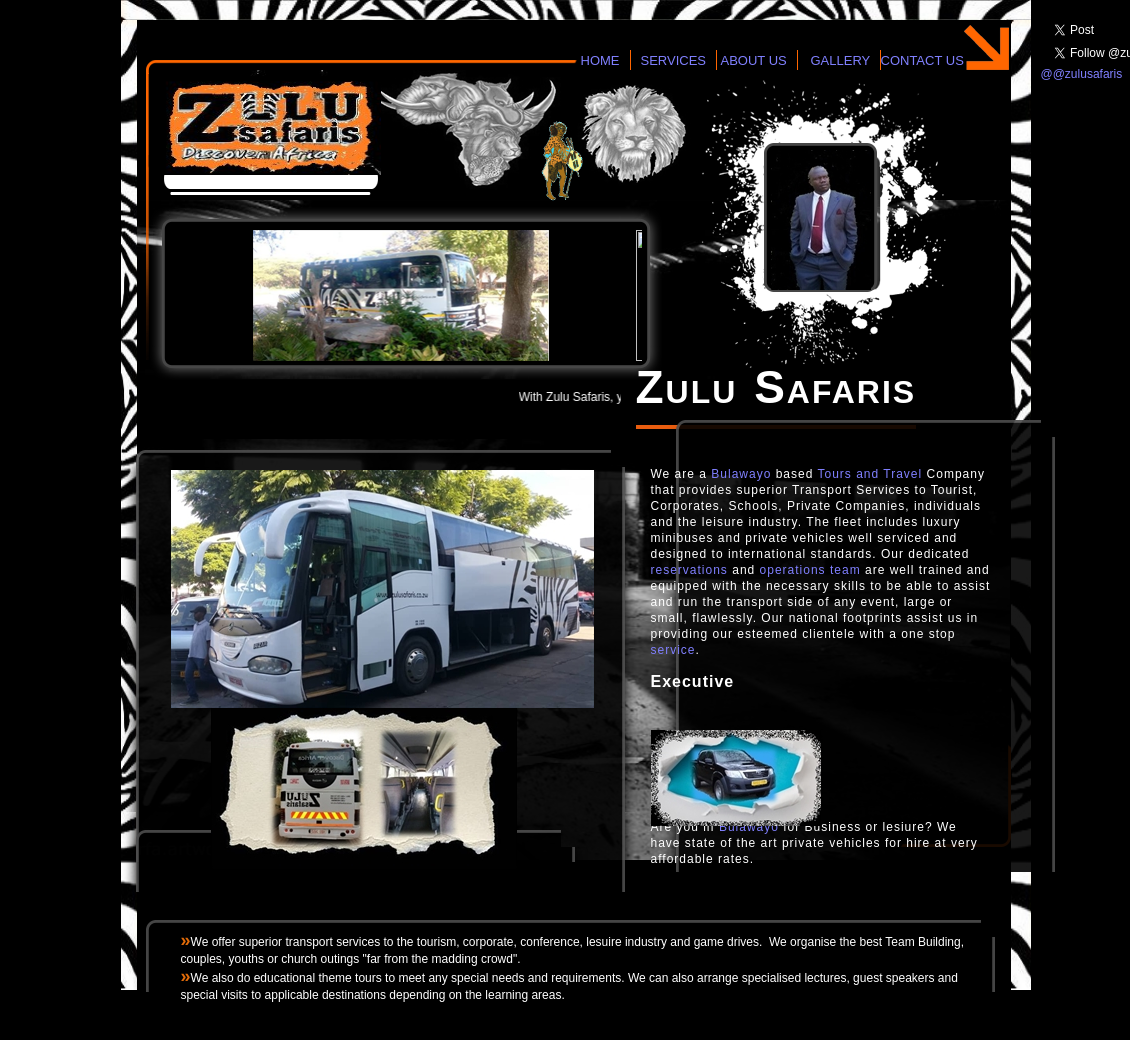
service (673, 650)
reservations (689, 570)
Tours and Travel (870, 474)
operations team (810, 570)
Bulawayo (741, 474)
